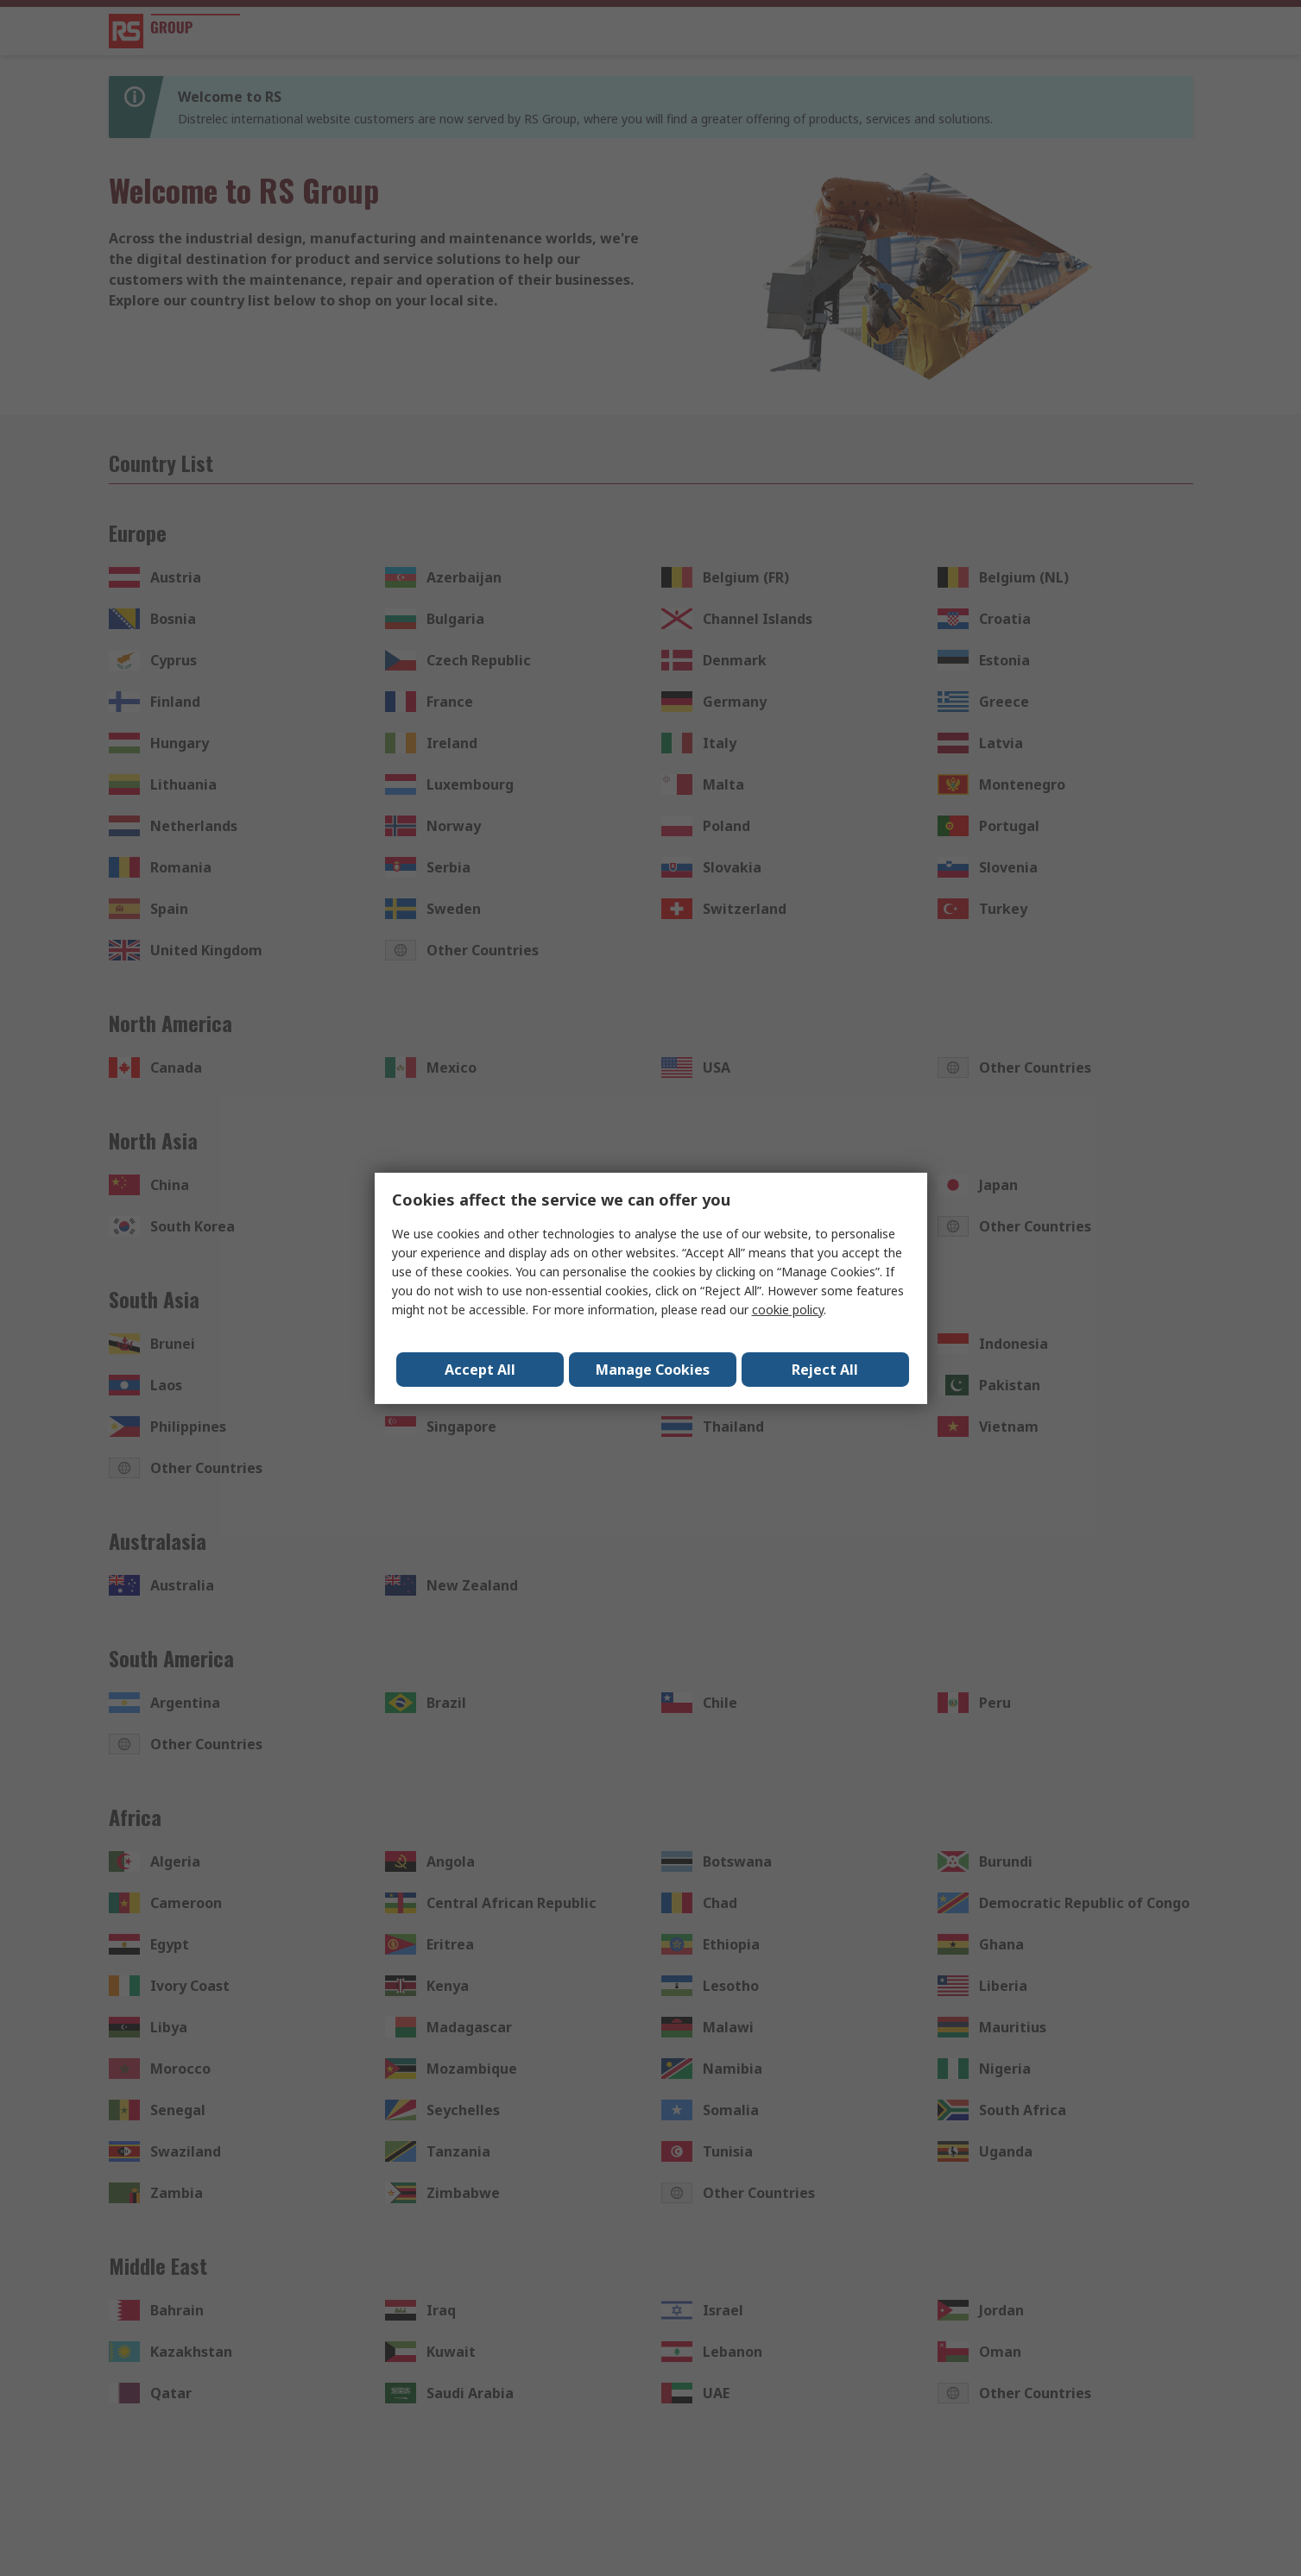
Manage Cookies (653, 1369)
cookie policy (788, 1309)
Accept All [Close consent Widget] (480, 1369)
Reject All (826, 1369)
